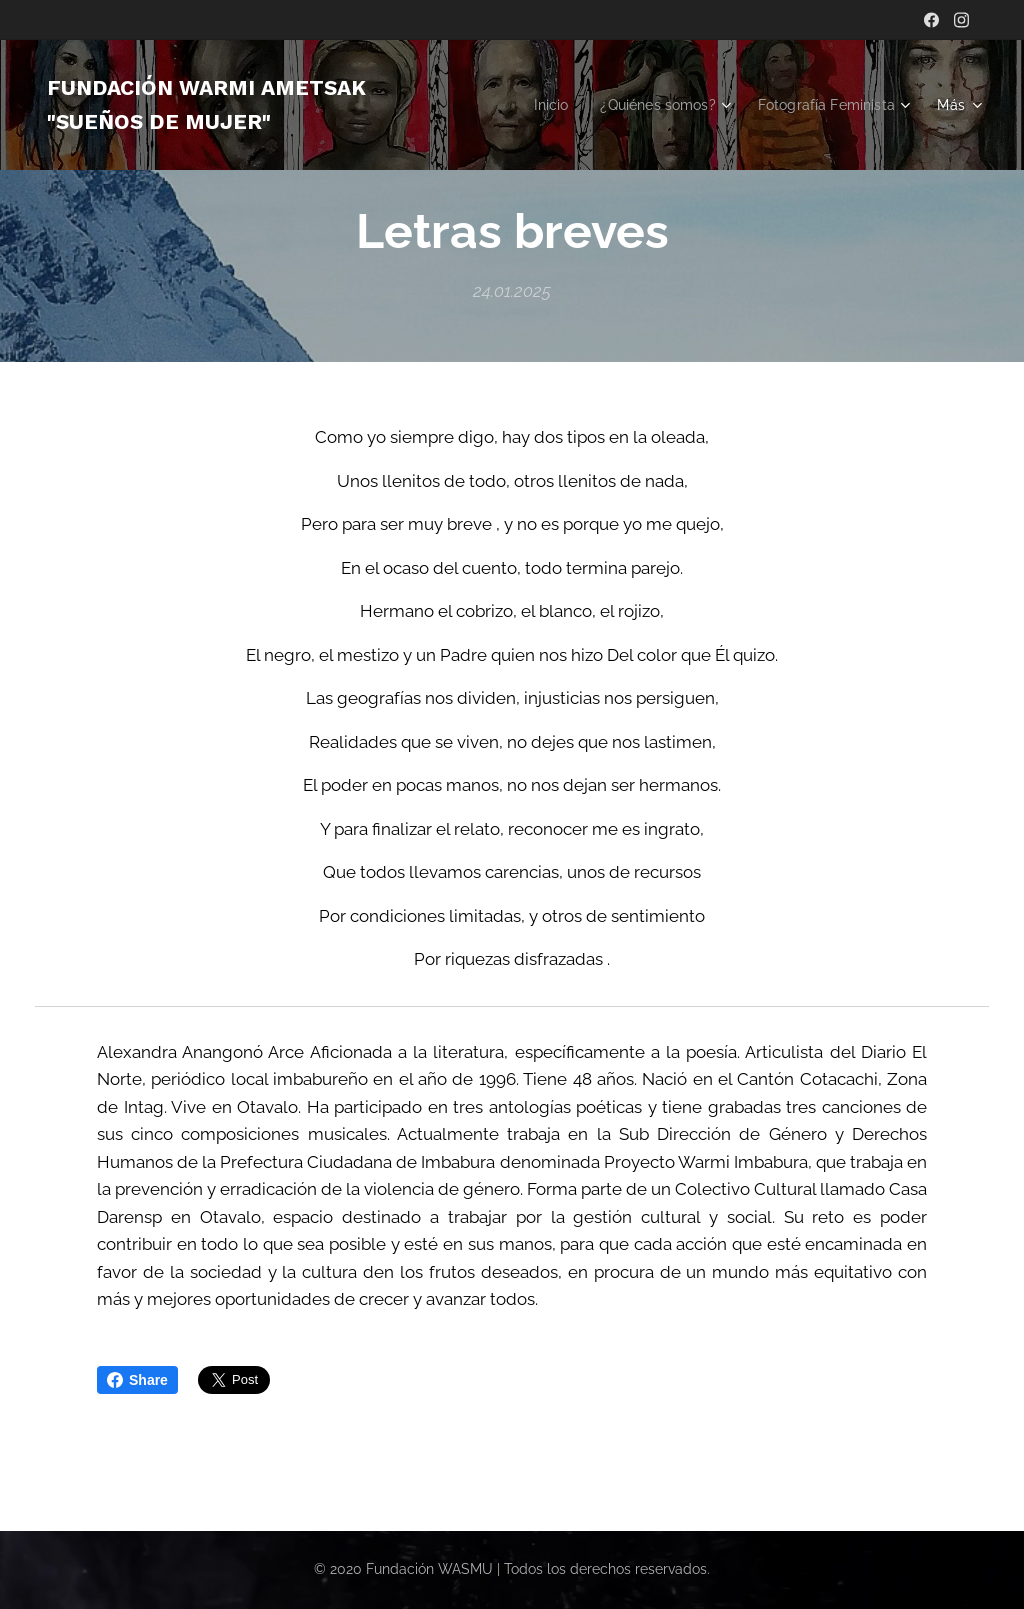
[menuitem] (725, 105)
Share (137, 1380)
